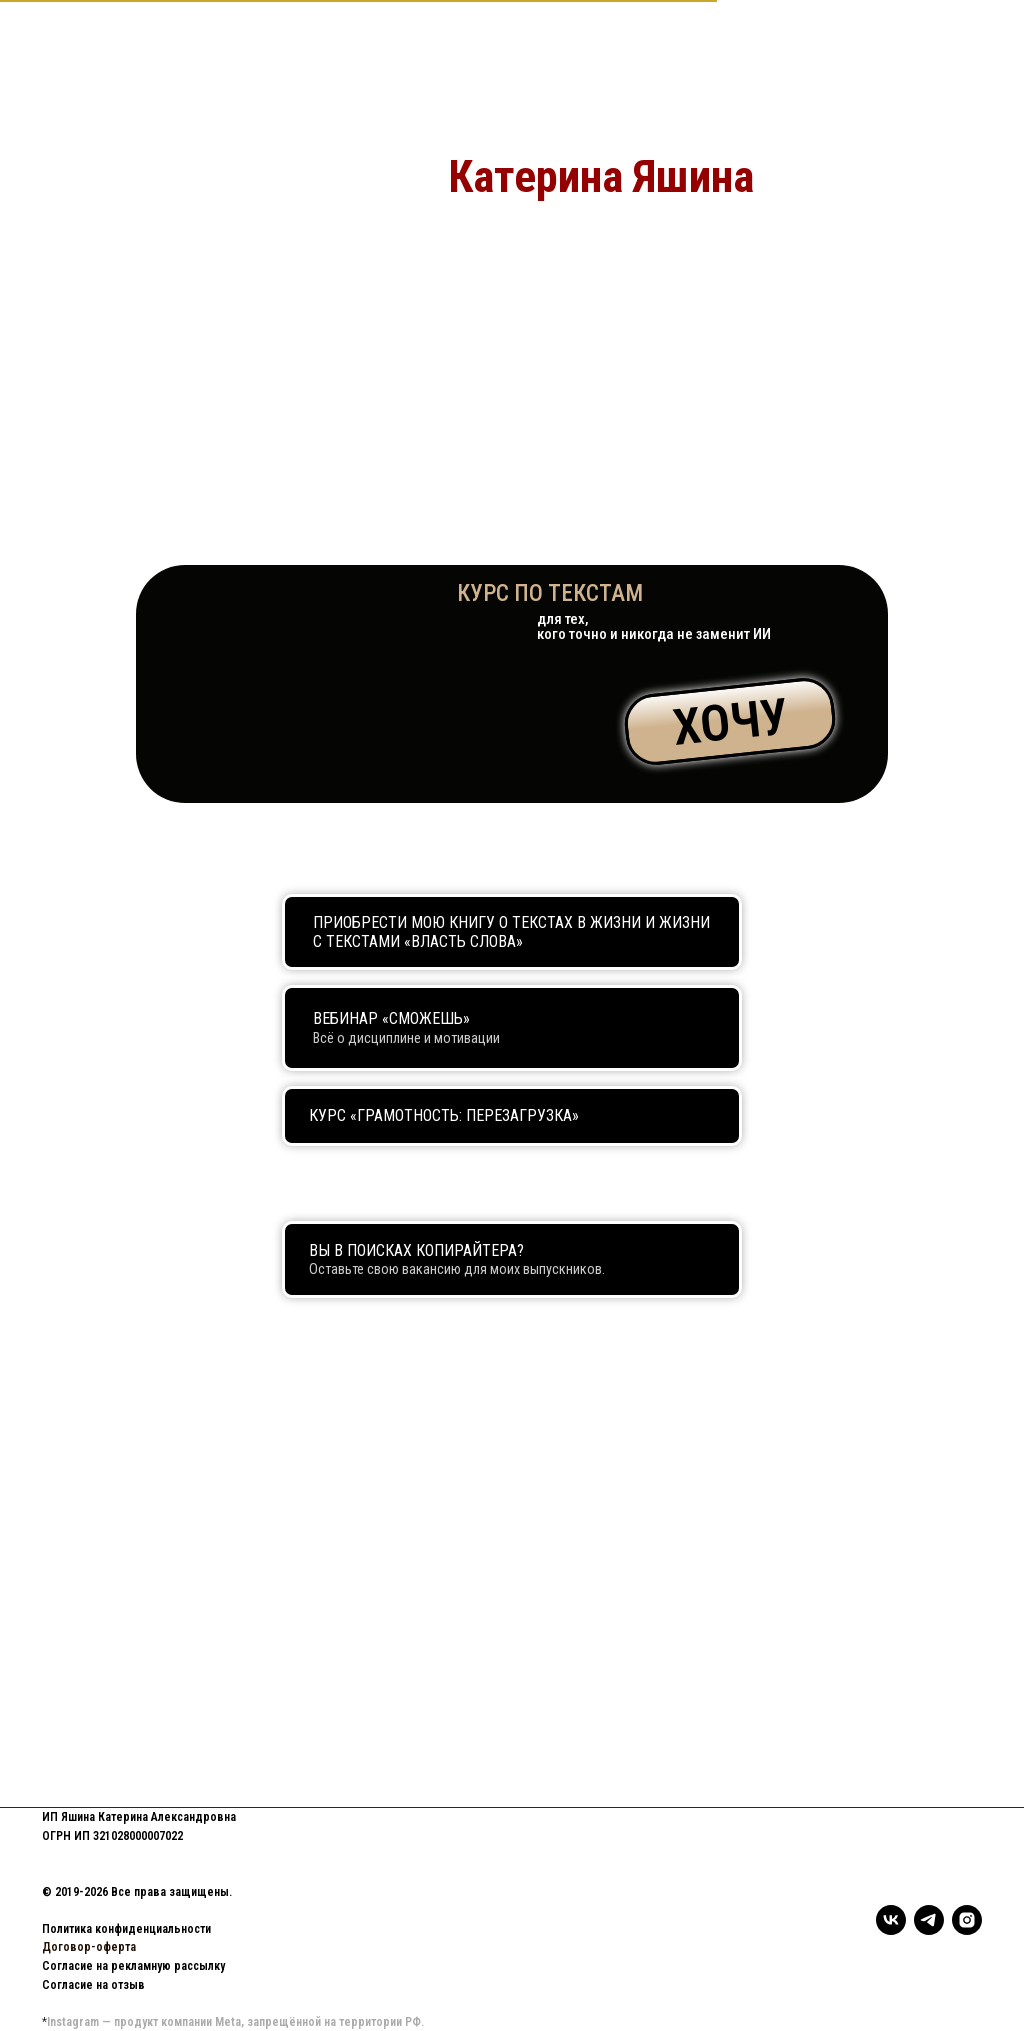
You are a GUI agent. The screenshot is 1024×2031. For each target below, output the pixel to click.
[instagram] (967, 1920)
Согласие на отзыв (93, 1985)
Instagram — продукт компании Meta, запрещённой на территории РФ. (235, 2022)
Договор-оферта (89, 1947)
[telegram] (929, 1920)
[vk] (891, 1920)
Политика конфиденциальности (126, 1929)
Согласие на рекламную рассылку (133, 1966)
